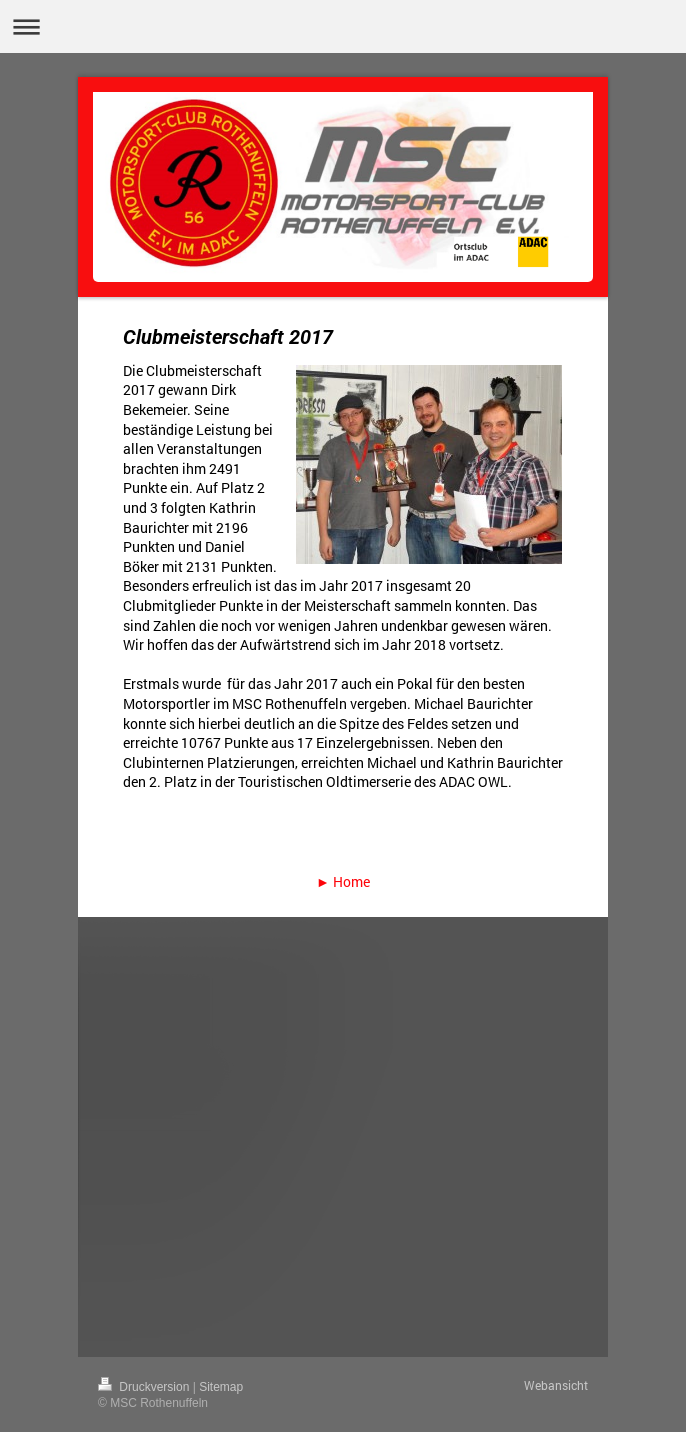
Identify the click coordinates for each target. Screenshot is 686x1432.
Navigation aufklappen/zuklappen (343, 26)
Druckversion (145, 1387)
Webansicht (556, 1385)
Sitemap (221, 1387)
